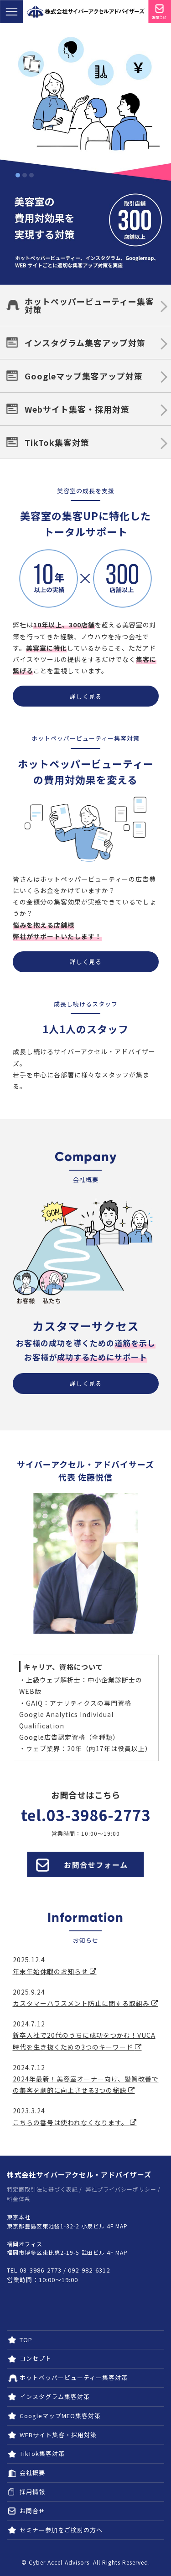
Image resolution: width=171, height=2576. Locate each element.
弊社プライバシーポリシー (120, 2189)
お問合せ (32, 2510)
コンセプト (36, 2358)
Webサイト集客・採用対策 (77, 409)
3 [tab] (31, 175)
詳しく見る (86, 696)
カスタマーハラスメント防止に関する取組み (85, 2003)
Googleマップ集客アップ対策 (84, 376)
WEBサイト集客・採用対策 (58, 2434)
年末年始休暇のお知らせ (55, 1971)
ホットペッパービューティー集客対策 (89, 305)
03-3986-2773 (98, 1814)
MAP (121, 2226)
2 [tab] (24, 175)
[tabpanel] (85, 154)
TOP (26, 2339)
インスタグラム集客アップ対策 (85, 343)
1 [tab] (18, 175)
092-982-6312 (89, 2270)
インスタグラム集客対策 (55, 2396)
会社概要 (32, 2472)
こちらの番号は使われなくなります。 (75, 2122)
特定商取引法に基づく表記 (42, 2189)
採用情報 (32, 2491)
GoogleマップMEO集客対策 (60, 2415)
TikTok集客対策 (57, 442)
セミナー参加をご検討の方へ (61, 2529)
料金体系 (19, 2198)
